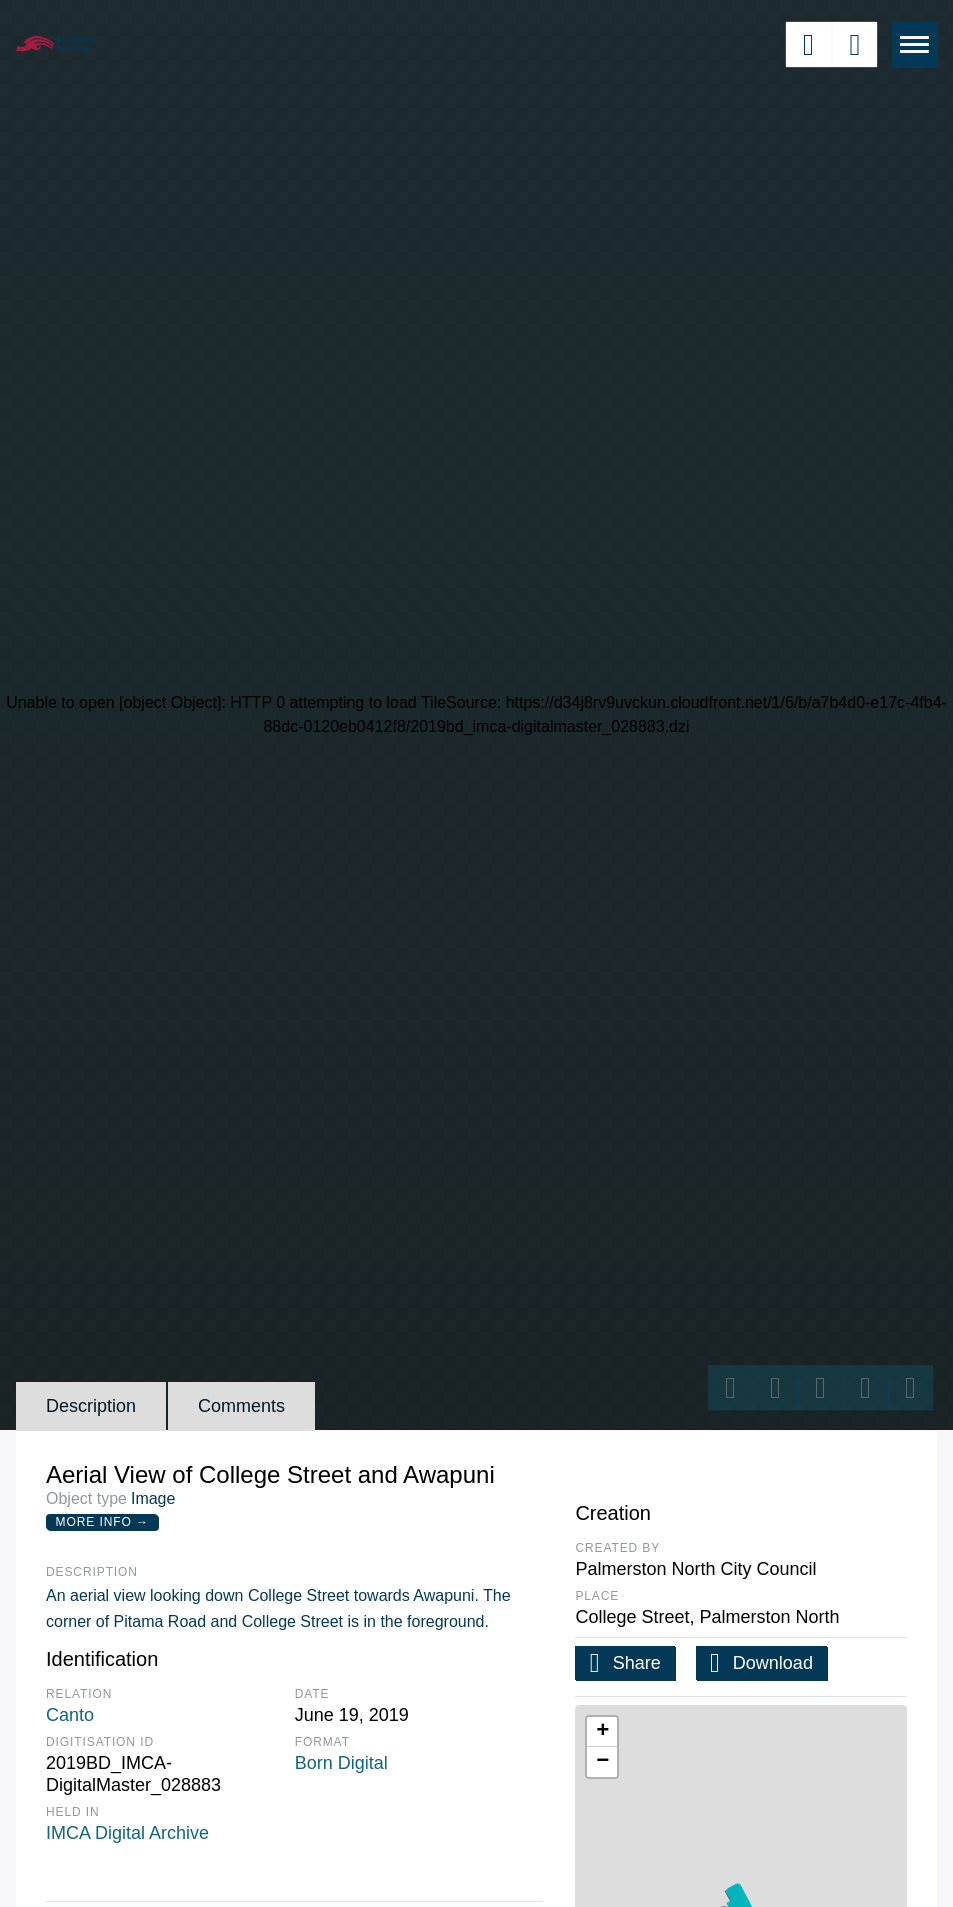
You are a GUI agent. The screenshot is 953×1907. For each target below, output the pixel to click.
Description (91, 1406)
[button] (602, 1732)
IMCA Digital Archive (127, 1833)
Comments (241, 1406)
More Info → (102, 1522)
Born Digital (341, 1763)
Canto (70, 1715)
